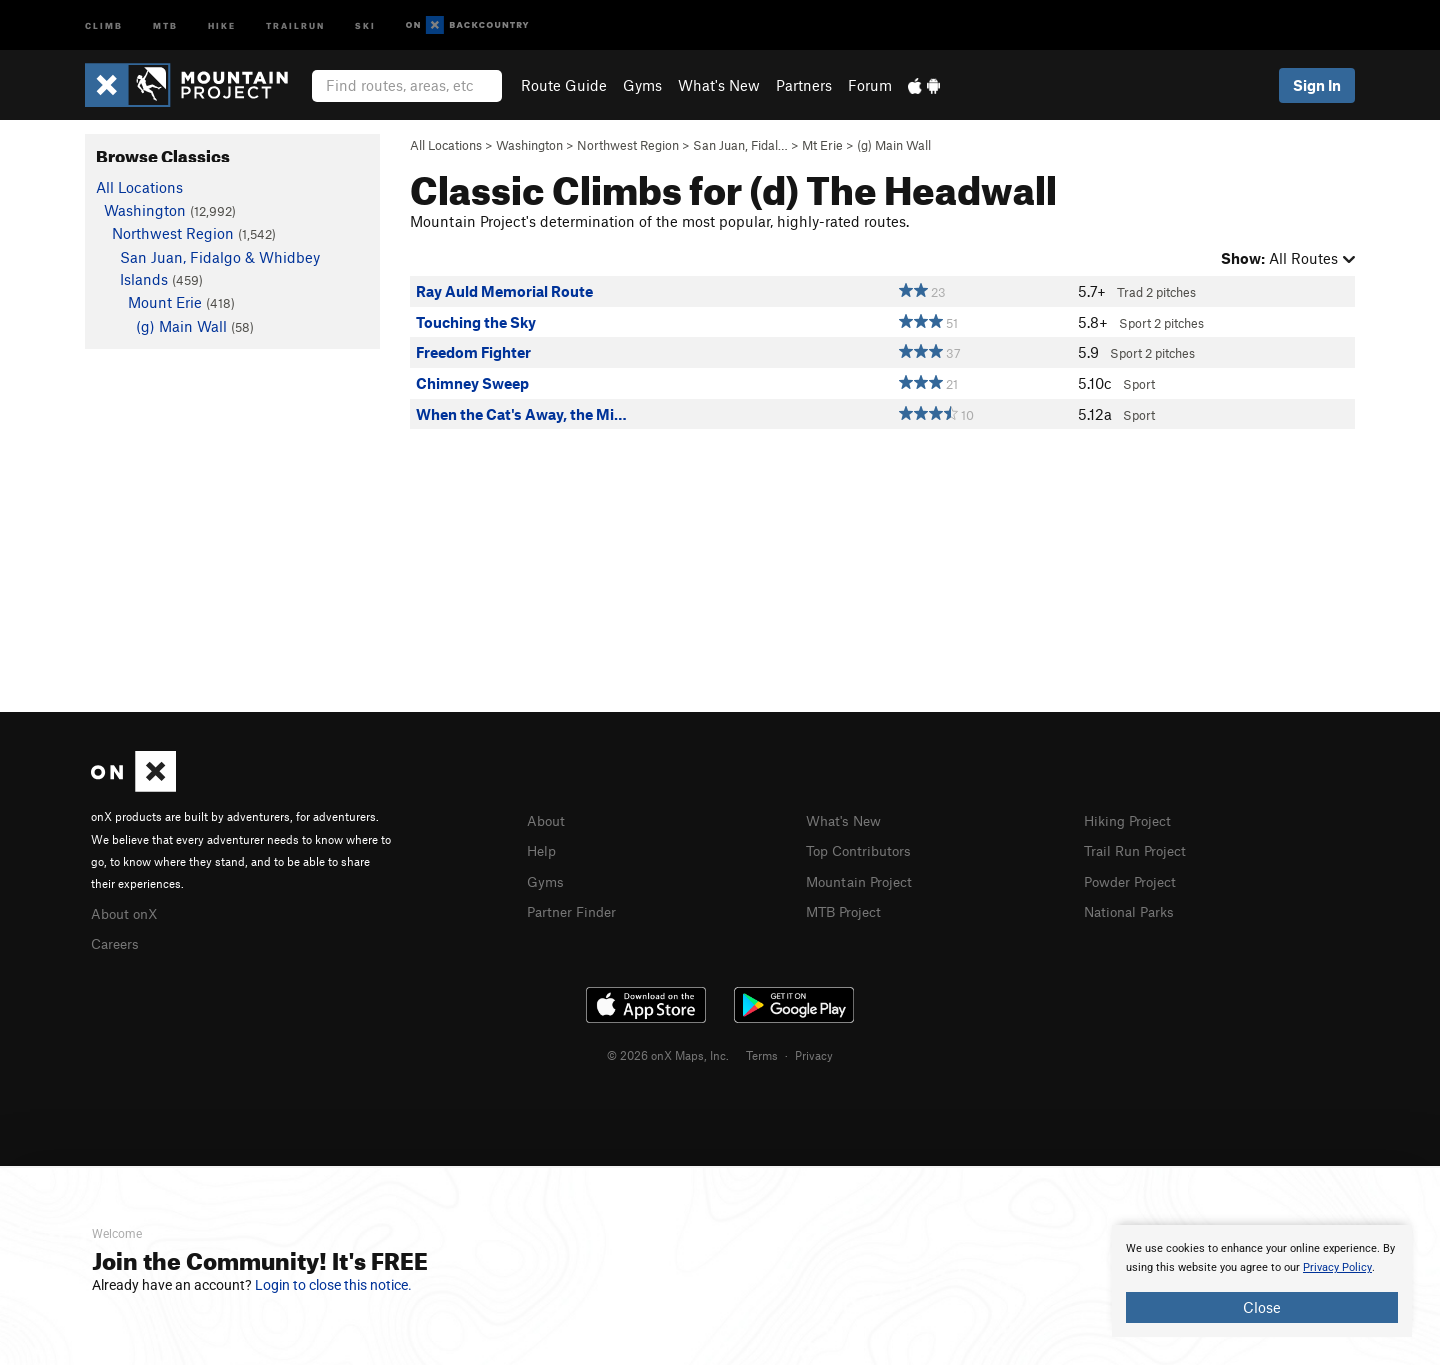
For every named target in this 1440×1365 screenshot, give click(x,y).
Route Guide (564, 85)
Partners (804, 85)
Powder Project (1134, 879)
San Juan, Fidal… (740, 145)
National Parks (1133, 908)
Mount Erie (165, 302)
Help (543, 849)
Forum (870, 85)
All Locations (446, 145)
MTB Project (847, 908)
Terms (762, 1052)
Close (1262, 1307)
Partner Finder (575, 908)
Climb (104, 24)
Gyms (642, 85)
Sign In (1317, 85)
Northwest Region (628, 145)
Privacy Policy (1337, 1267)
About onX (127, 912)
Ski (365, 24)
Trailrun (295, 24)
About (547, 820)
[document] (1262, 1281)
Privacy (814, 1052)
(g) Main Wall (894, 145)
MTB (165, 24)
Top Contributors (863, 849)
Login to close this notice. (333, 1285)
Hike (222, 24)
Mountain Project (864, 879)
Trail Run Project (1139, 849)
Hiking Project (1131, 820)
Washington (529, 145)
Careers (117, 941)
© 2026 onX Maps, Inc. (668, 1052)
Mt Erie (822, 145)
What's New (719, 85)
